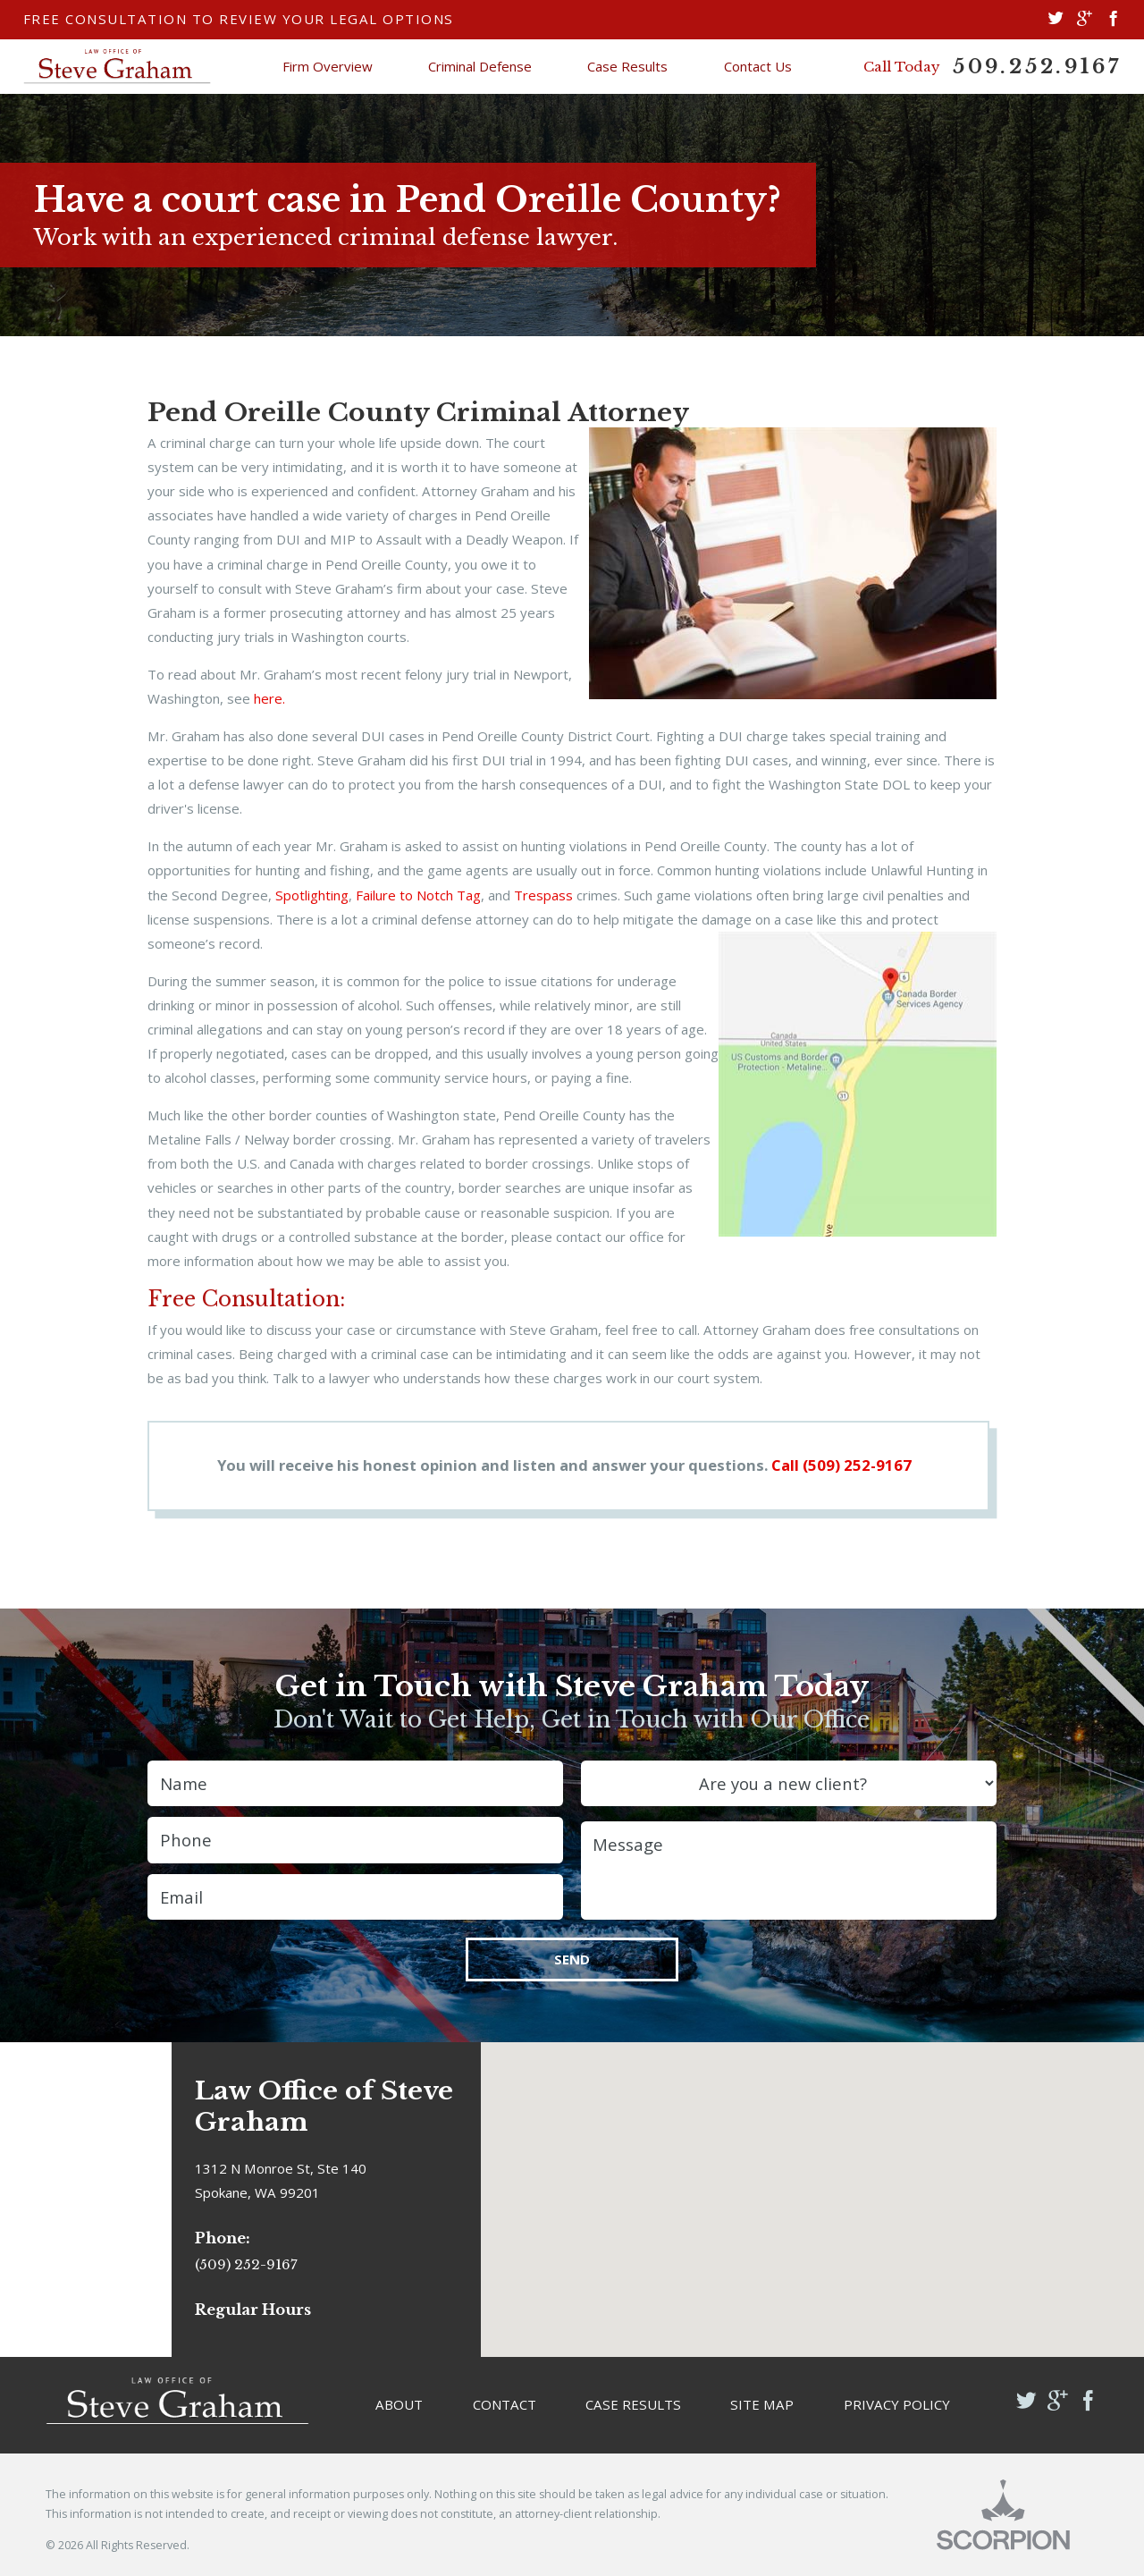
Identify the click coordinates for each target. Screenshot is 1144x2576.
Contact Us (758, 66)
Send (572, 1959)
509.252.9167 (1037, 67)
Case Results (627, 66)
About (399, 2404)
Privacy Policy (897, 2404)
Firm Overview (327, 66)
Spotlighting (312, 895)
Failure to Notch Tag (418, 895)
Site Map (762, 2404)
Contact (504, 2404)
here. (269, 698)
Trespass (543, 895)
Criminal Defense (480, 66)
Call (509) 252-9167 (841, 1465)
